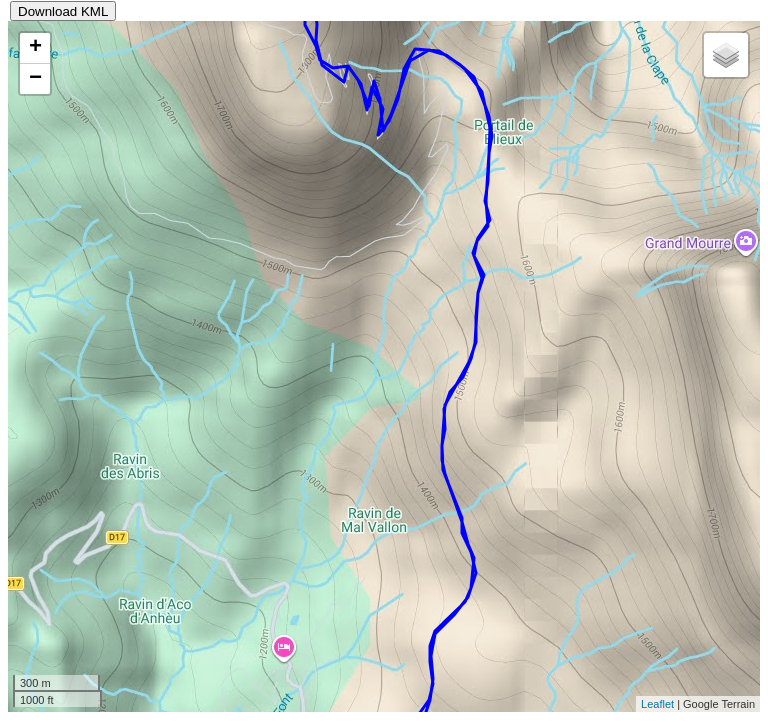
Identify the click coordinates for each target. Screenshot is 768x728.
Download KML (63, 11)
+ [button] (35, 48)
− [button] (35, 79)
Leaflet (657, 704)
